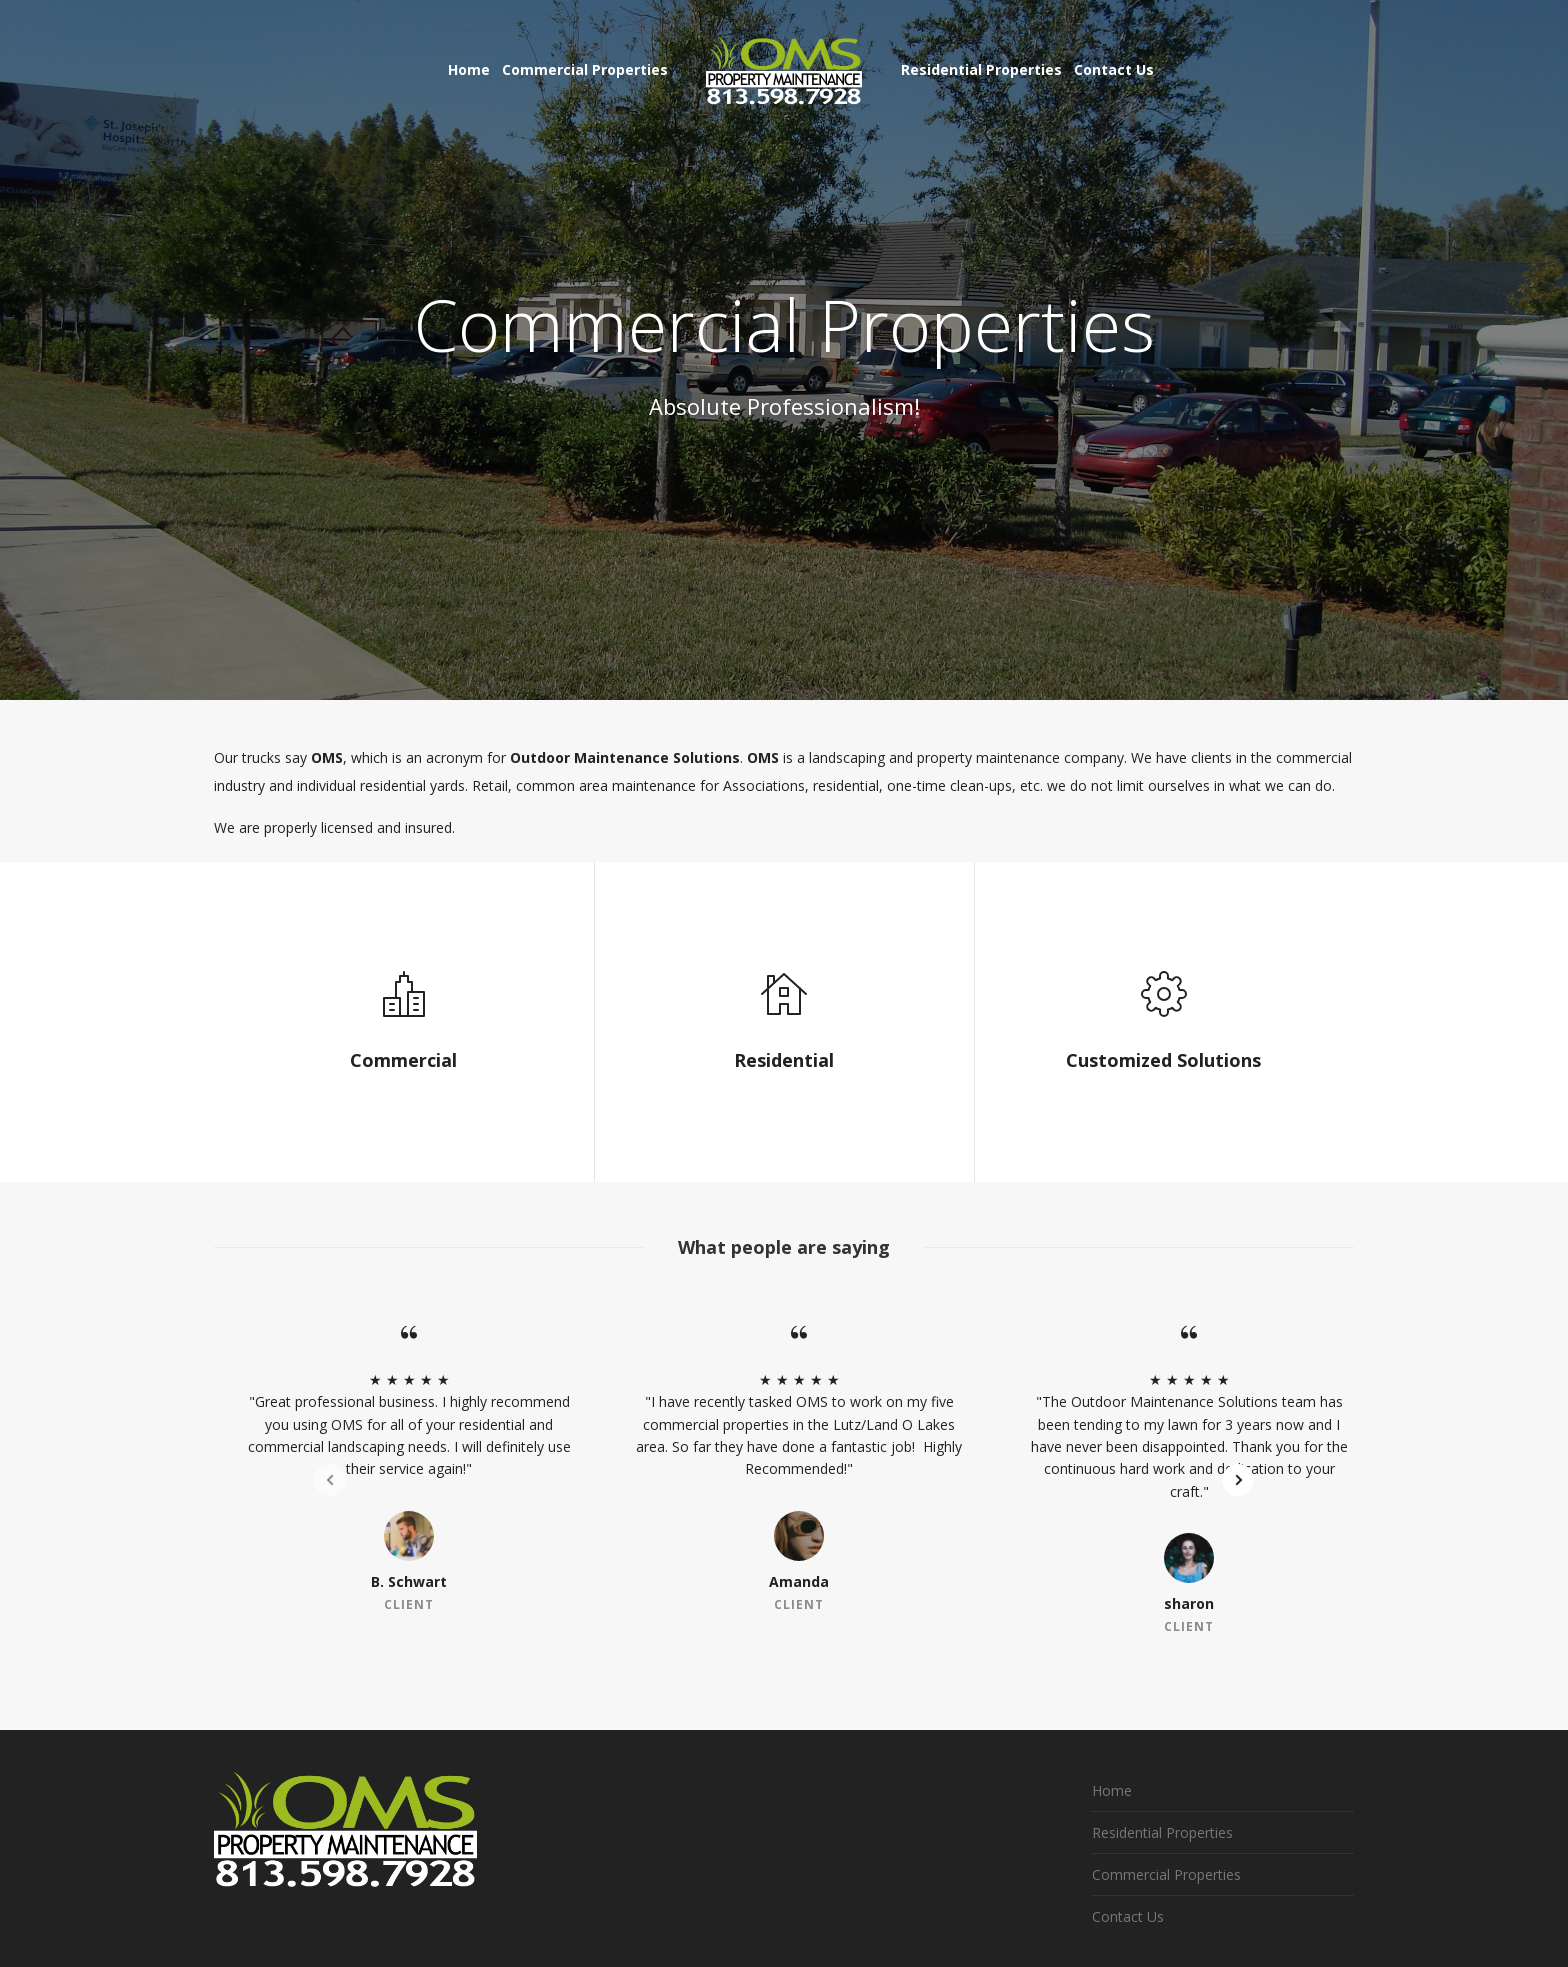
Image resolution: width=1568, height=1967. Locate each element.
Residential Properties (1162, 1832)
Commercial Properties (1166, 1874)
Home (1112, 1790)
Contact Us (1128, 1916)
